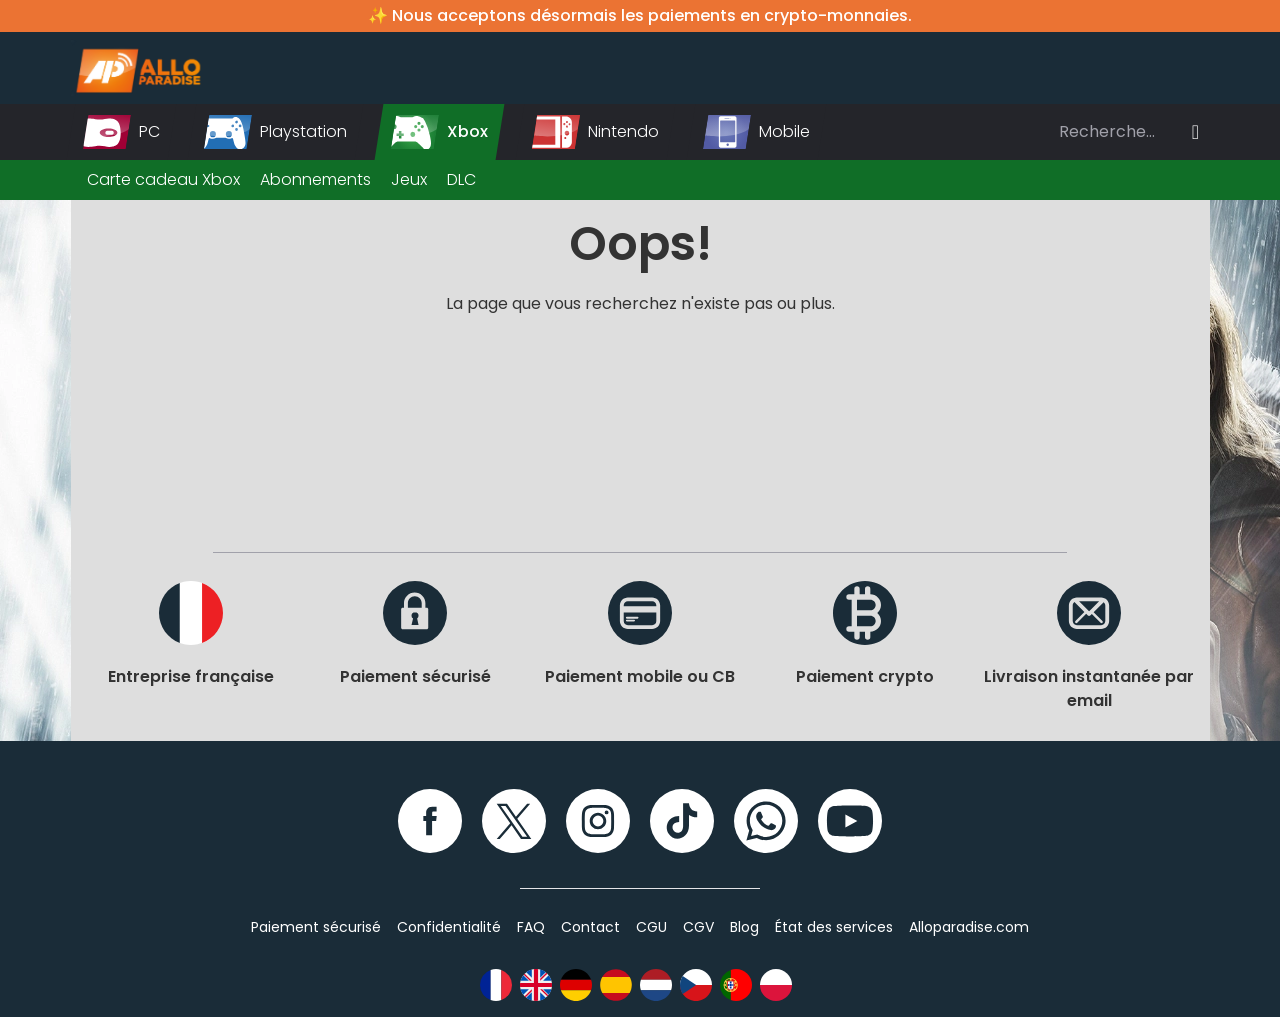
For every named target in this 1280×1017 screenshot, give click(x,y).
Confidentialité (449, 927)
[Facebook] (430, 821)
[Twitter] (514, 821)
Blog (744, 927)
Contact (590, 927)
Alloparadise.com (969, 927)
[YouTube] (850, 821)
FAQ (531, 927)
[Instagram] (598, 821)
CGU (651, 927)
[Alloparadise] (136, 68)
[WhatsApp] (766, 821)
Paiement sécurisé (316, 927)
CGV (698, 927)
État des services (834, 927)
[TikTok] (682, 821)
